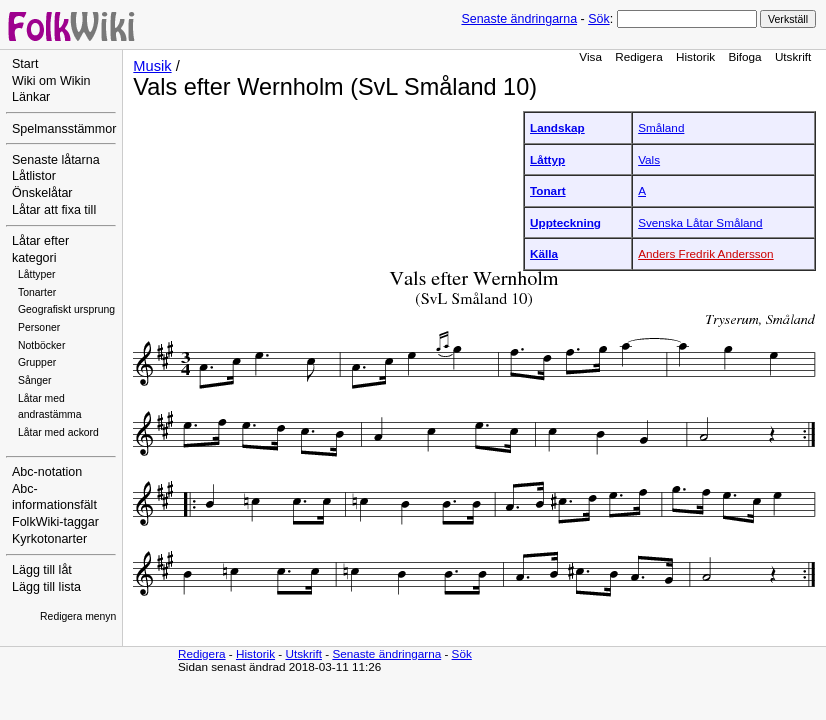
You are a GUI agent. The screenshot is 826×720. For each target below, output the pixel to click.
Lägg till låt (42, 570)
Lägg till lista (46, 587)
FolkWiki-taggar (55, 522)
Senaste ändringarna (519, 19)
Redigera (639, 56)
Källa (544, 253)
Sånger (35, 380)
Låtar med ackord (58, 432)
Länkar (31, 97)
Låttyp (547, 159)
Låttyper (37, 274)
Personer (39, 327)
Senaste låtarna (56, 160)
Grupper (37, 362)
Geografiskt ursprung (66, 309)
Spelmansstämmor (64, 129)
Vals (649, 159)
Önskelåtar (42, 193)
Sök (598, 19)
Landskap (557, 127)
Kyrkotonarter (49, 539)
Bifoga (744, 56)
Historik (695, 56)
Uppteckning (565, 222)
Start (25, 64)
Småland (661, 127)
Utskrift (793, 56)
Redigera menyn (78, 616)
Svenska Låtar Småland (700, 222)
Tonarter (37, 292)
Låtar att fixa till (54, 210)
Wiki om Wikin (51, 81)
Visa (590, 56)
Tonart (548, 190)
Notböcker (41, 345)
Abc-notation (47, 472)
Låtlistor (34, 176)
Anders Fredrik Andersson (705, 253)
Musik (152, 66)
